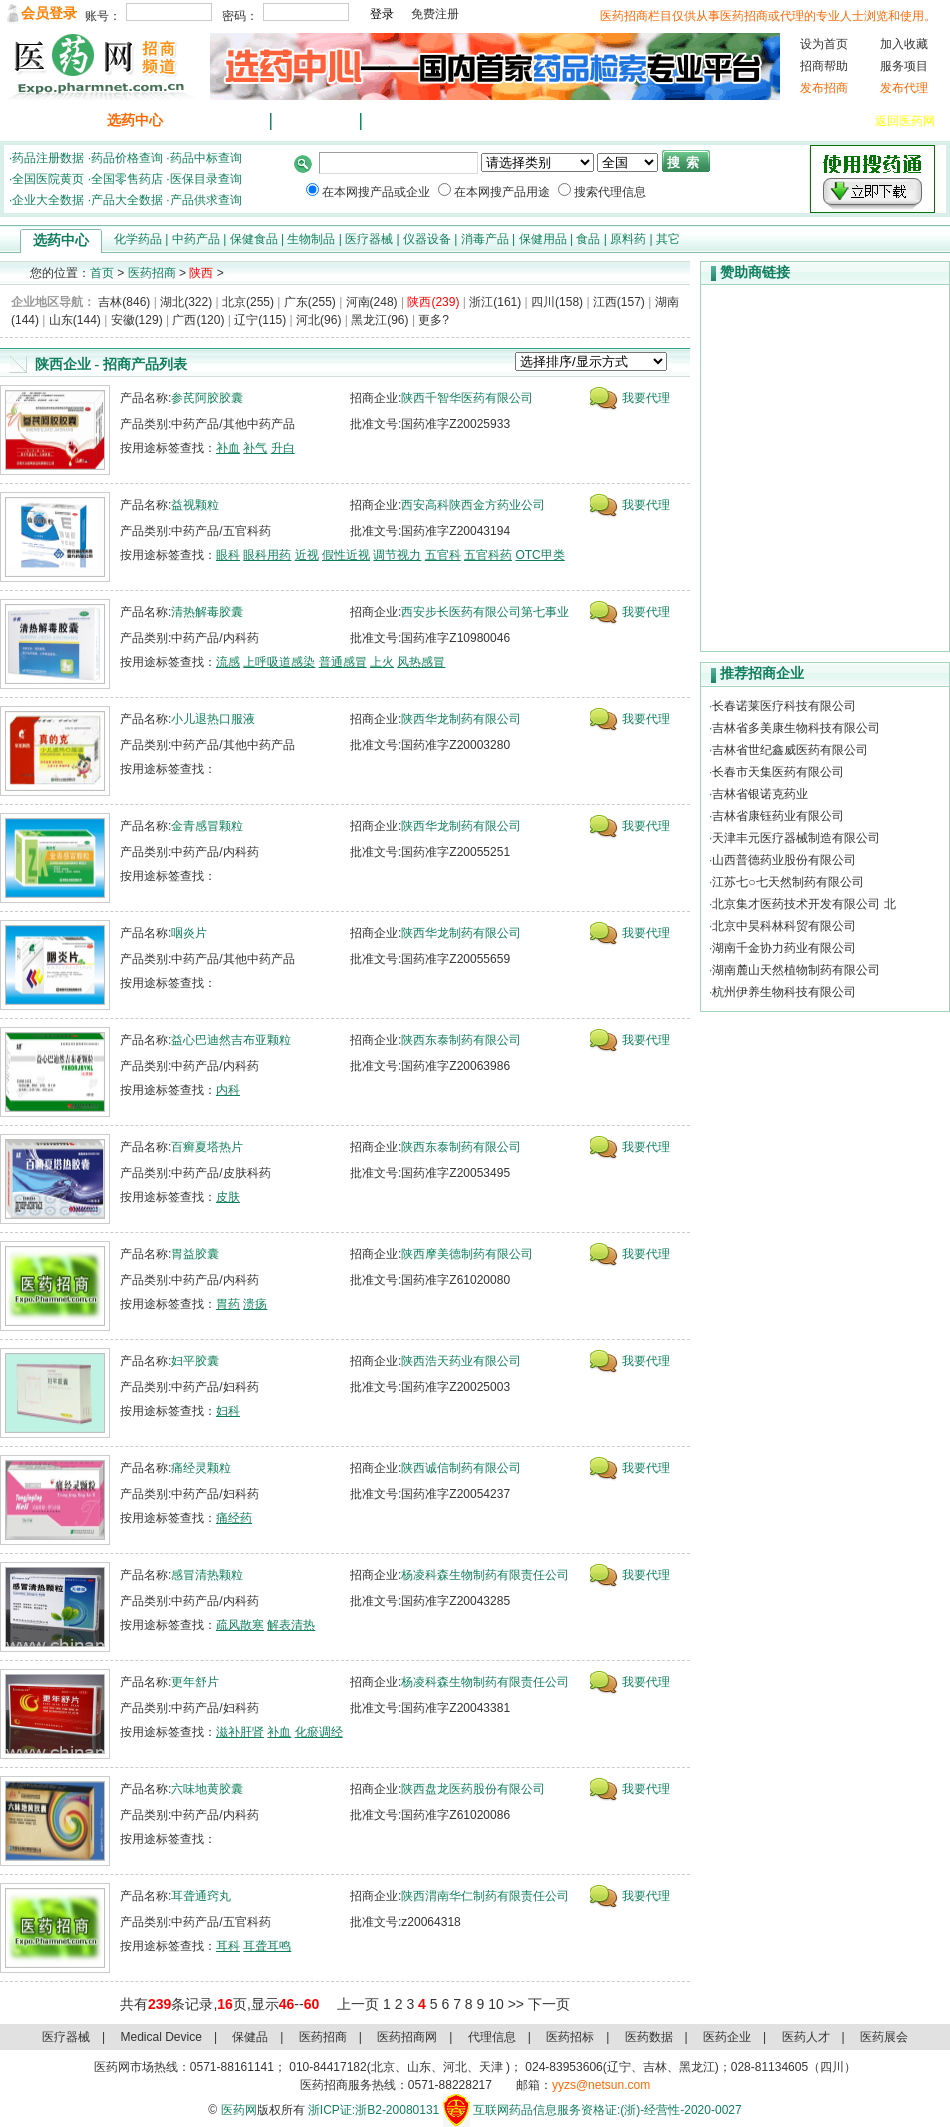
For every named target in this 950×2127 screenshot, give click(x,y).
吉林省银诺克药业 (760, 794)
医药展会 (884, 2037)
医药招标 (570, 2037)
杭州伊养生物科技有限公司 (784, 992)
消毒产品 (485, 239)
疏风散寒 (240, 1625)
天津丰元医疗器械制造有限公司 (796, 838)
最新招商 (225, 120)
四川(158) (557, 302)
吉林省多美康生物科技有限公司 (796, 728)
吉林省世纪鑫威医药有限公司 (790, 750)
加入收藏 (904, 44)
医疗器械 (767, 121)
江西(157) (619, 302)
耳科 (228, 1946)
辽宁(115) (260, 320)
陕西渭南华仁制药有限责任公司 (485, 1896)
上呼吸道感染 (279, 662)
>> (516, 2004)
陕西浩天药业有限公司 (461, 1361)
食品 (588, 239)
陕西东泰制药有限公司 (461, 1040)
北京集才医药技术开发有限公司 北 (803, 904)
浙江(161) (495, 302)
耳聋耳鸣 (267, 1946)
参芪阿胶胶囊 (207, 398)
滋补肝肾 (240, 1732)
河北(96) (318, 320)
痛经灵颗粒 (201, 1468)
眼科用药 (267, 555)
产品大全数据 (127, 200)
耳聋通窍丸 (201, 1896)
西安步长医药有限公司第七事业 (485, 612)
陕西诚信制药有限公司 (461, 1468)
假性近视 (346, 555)
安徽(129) (137, 320)
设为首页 (824, 44)
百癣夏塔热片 (207, 1147)
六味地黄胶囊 (207, 1789)
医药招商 (152, 273)
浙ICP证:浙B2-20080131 (373, 2110)
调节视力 (397, 555)
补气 (255, 448)
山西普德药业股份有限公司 (784, 860)
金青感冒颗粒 (207, 826)
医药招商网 (407, 2037)
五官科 (443, 555)
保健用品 (543, 239)
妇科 (228, 1411)
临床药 (600, 121)
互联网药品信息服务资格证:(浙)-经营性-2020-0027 (607, 2110)
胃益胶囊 (195, 1254)
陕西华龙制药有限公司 (461, 719)
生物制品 (311, 239)
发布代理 (904, 88)
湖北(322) (186, 302)
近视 (307, 555)
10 (496, 2004)
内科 (228, 1090)
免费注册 (435, 14)
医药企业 (727, 2037)
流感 (228, 662)
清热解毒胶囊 (207, 612)
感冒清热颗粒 (207, 1575)
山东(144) (75, 320)
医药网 (239, 2110)
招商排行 (315, 120)
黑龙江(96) (379, 320)
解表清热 (291, 1625)
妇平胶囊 (195, 1361)
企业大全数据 (48, 200)
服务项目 (904, 66)
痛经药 (234, 1518)
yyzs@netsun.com (601, 2085)
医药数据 (649, 2037)
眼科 (228, 555)
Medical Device (161, 2037)
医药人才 (806, 2037)
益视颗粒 (195, 505)
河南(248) (372, 302)
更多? (433, 320)
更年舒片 (195, 1682)
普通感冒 (343, 662)
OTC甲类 (539, 555)
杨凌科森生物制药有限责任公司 (485, 1575)
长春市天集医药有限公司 (778, 772)
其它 (668, 239)
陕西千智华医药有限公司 (467, 398)
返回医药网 (905, 121)
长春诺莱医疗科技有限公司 (784, 706)
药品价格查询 (127, 158)
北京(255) (248, 302)
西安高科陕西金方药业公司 (473, 505)
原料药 (628, 239)
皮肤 (228, 1197)
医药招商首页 (45, 120)
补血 (228, 448)
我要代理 (646, 398)
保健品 (654, 121)
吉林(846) (124, 302)
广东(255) (310, 302)
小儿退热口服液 (213, 719)
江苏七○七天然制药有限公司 (787, 882)
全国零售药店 (127, 179)
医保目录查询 (206, 179)
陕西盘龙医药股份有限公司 (473, 1789)
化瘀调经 (319, 1732)
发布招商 (824, 88)
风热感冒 (421, 662)
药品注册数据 (48, 158)
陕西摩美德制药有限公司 (467, 1254)
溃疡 (255, 1304)
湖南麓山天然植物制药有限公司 (796, 970)
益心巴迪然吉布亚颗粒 (231, 1040)
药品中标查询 (206, 158)
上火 (382, 662)
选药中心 (135, 120)
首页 (102, 273)
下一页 (549, 2004)
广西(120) (198, 320)
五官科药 (488, 555)
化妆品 (708, 121)
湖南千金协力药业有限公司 (784, 948)
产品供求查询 (206, 200)
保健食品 (254, 239)
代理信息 (405, 120)
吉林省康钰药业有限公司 (778, 816)
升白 (283, 448)
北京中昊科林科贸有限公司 (784, 926)
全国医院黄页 (48, 179)
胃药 (228, 1304)
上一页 (358, 2004)
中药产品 (196, 239)
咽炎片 (189, 933)
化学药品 (138, 239)
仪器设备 (833, 121)
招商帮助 (824, 66)
